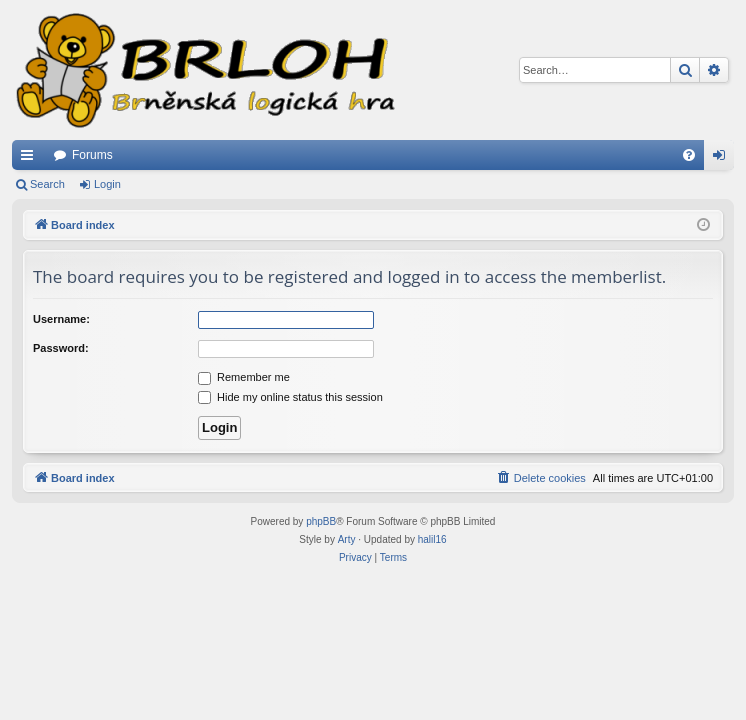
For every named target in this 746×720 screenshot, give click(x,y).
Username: (61, 319)
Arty (347, 539)
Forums (92, 155)
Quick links (31, 159)
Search (47, 184)
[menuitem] (689, 155)
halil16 (432, 539)
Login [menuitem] (723, 159)
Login (107, 184)
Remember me (244, 377)
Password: (61, 348)
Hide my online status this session (290, 397)
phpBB (321, 521)
